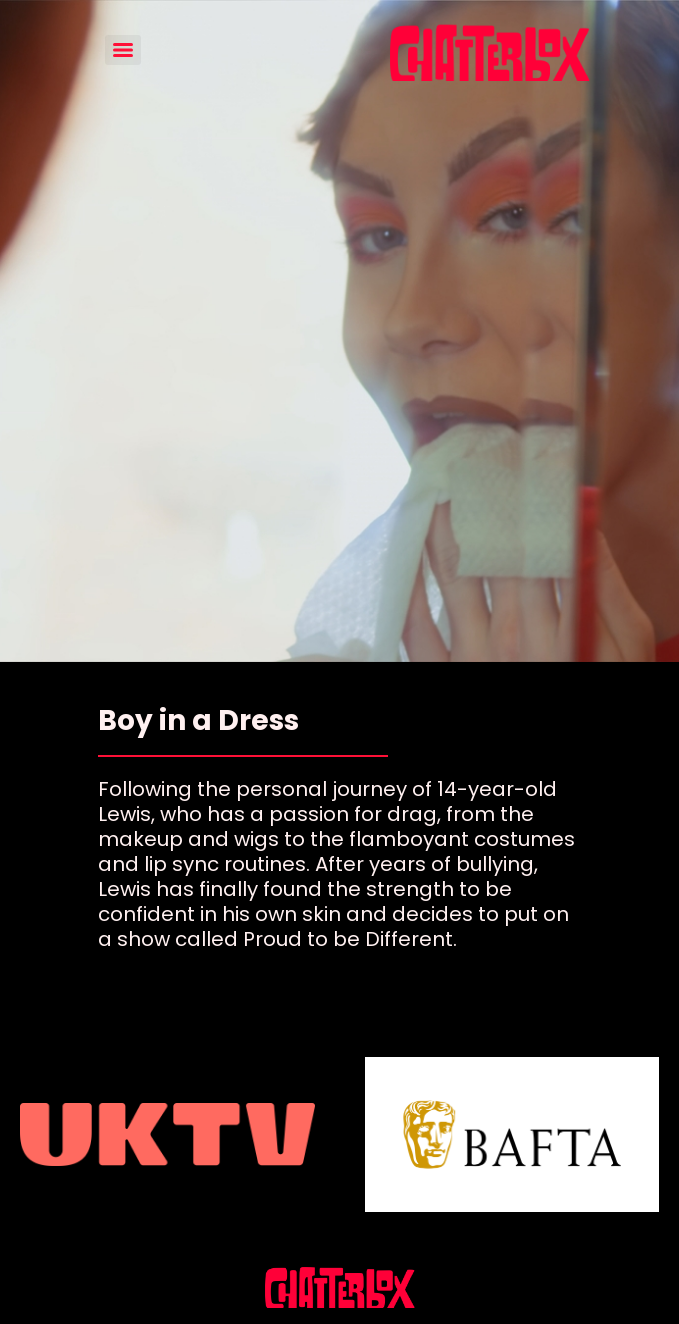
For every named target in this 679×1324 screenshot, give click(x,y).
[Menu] (123, 50)
